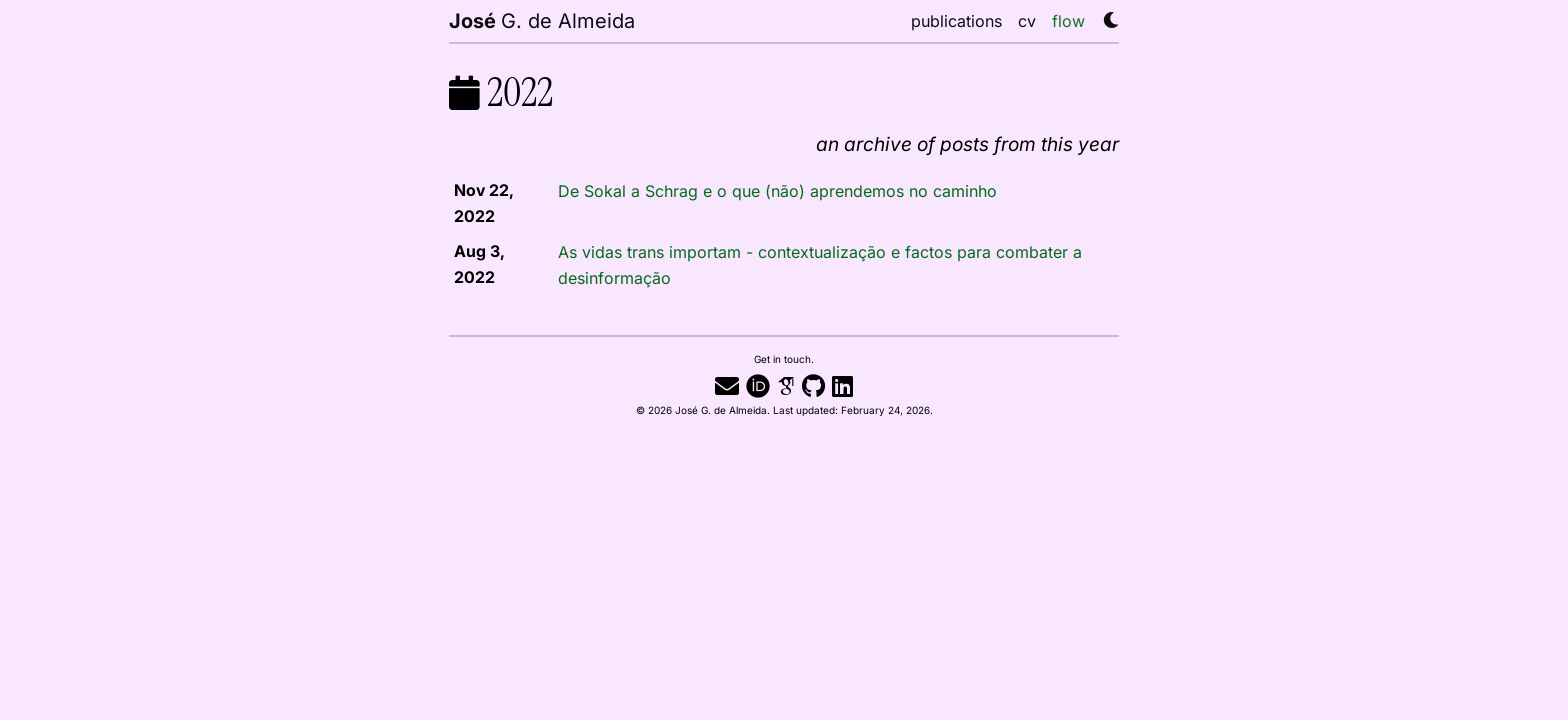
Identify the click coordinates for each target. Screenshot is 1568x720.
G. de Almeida (542, 20)
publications (956, 20)
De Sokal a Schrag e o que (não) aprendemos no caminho (777, 190)
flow (1068, 20)
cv (1027, 20)
